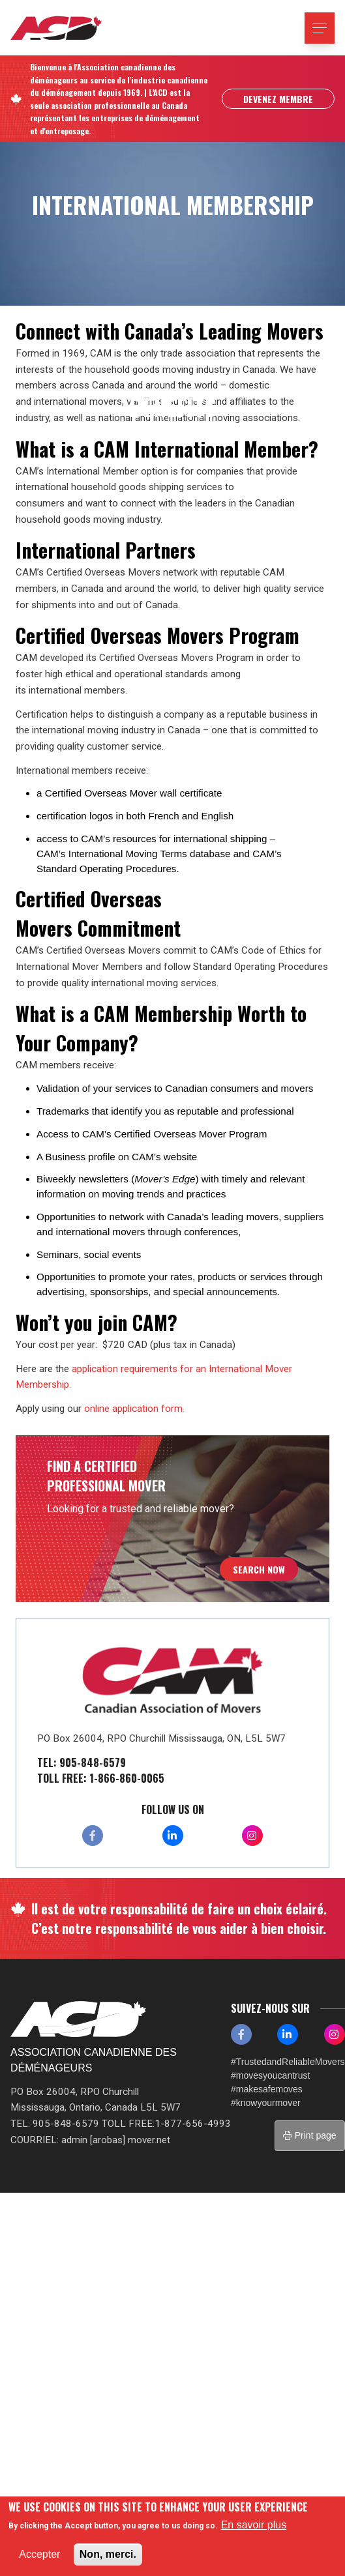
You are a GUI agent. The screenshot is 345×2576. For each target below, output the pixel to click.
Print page (310, 2135)
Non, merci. (108, 2554)
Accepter (39, 2554)
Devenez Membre (278, 99)
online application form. (134, 1408)
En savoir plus (254, 2524)
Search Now (259, 1569)
